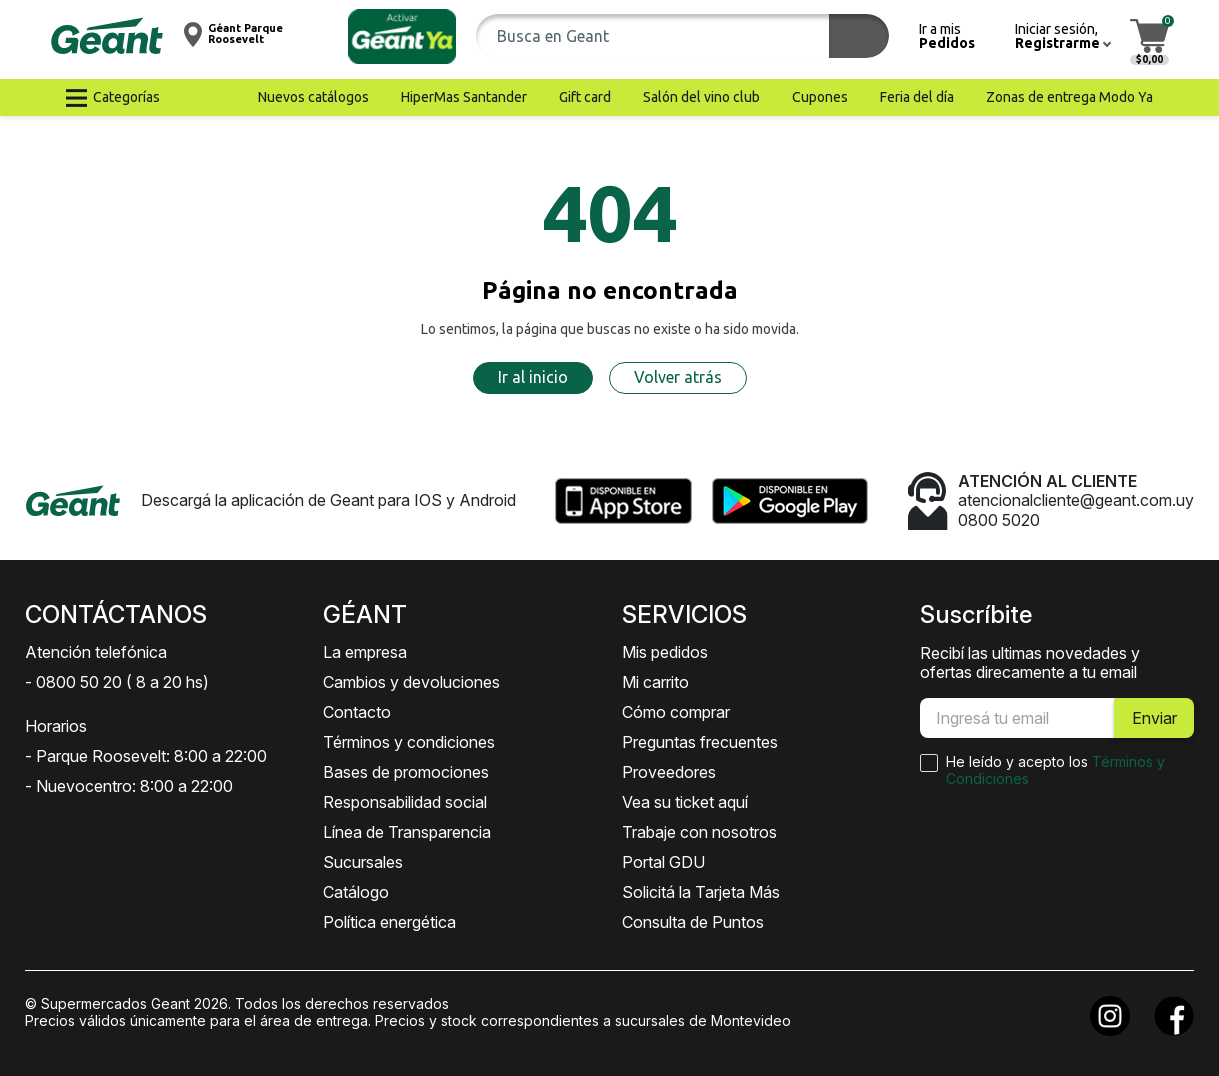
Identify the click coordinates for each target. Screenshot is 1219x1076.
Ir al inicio (533, 377)
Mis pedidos (665, 652)
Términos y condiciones (409, 742)
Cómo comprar (676, 712)
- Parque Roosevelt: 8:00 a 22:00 (146, 756)
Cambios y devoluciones (411, 682)
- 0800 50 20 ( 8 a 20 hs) (117, 682)
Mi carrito (655, 682)
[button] (402, 36)
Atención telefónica (96, 652)
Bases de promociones (406, 772)
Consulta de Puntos (693, 922)
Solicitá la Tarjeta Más (701, 892)
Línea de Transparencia (407, 832)
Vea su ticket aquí (685, 802)
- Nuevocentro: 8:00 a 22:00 (129, 786)
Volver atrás (678, 377)
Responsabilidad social (405, 802)
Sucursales (363, 862)
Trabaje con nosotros (699, 832)
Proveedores (669, 772)
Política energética (389, 922)
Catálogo (356, 892)
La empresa (365, 652)
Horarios (56, 726)
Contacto (357, 712)
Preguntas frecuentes (700, 742)
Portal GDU (663, 862)
